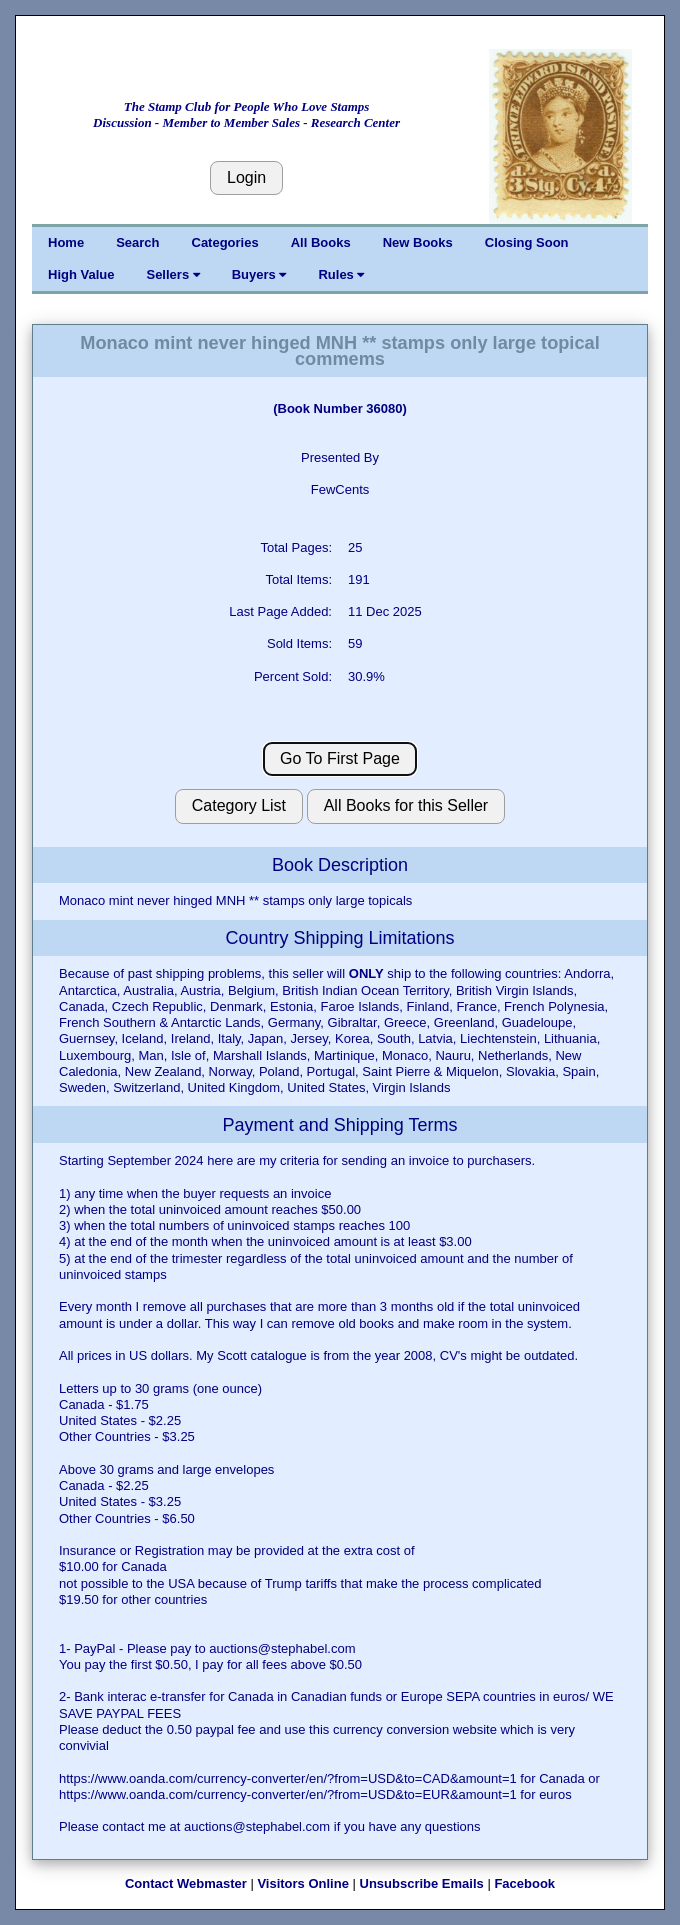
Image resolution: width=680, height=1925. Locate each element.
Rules (341, 274)
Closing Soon (527, 242)
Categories (225, 242)
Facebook (524, 1883)
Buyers (259, 274)
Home (66, 242)
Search (137, 242)
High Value (81, 274)
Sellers (172, 274)
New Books (418, 242)
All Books (321, 242)
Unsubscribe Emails (422, 1883)
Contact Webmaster (186, 1883)
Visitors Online (303, 1883)
